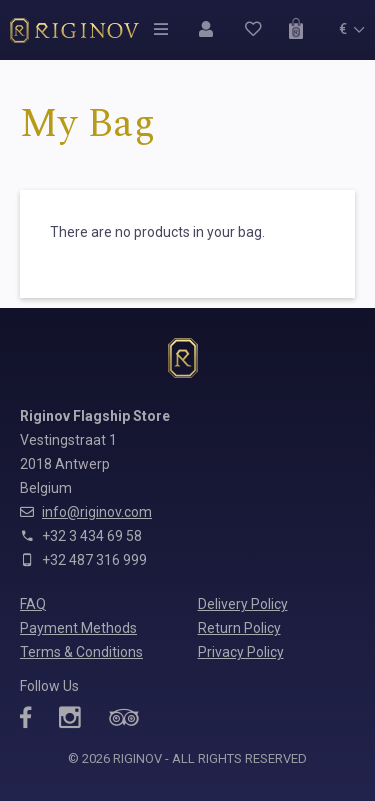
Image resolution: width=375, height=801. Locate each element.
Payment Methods (78, 628)
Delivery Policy (243, 604)
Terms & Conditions (81, 652)
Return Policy (239, 628)
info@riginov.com (97, 512)
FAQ (33, 604)
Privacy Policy (241, 652)
